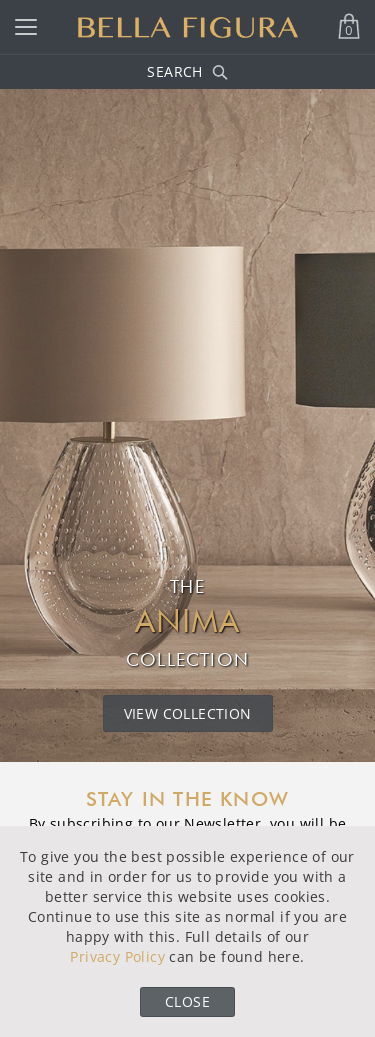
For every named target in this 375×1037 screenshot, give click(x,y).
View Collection (188, 713)
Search (187, 71)
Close (187, 1001)
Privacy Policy (117, 956)
